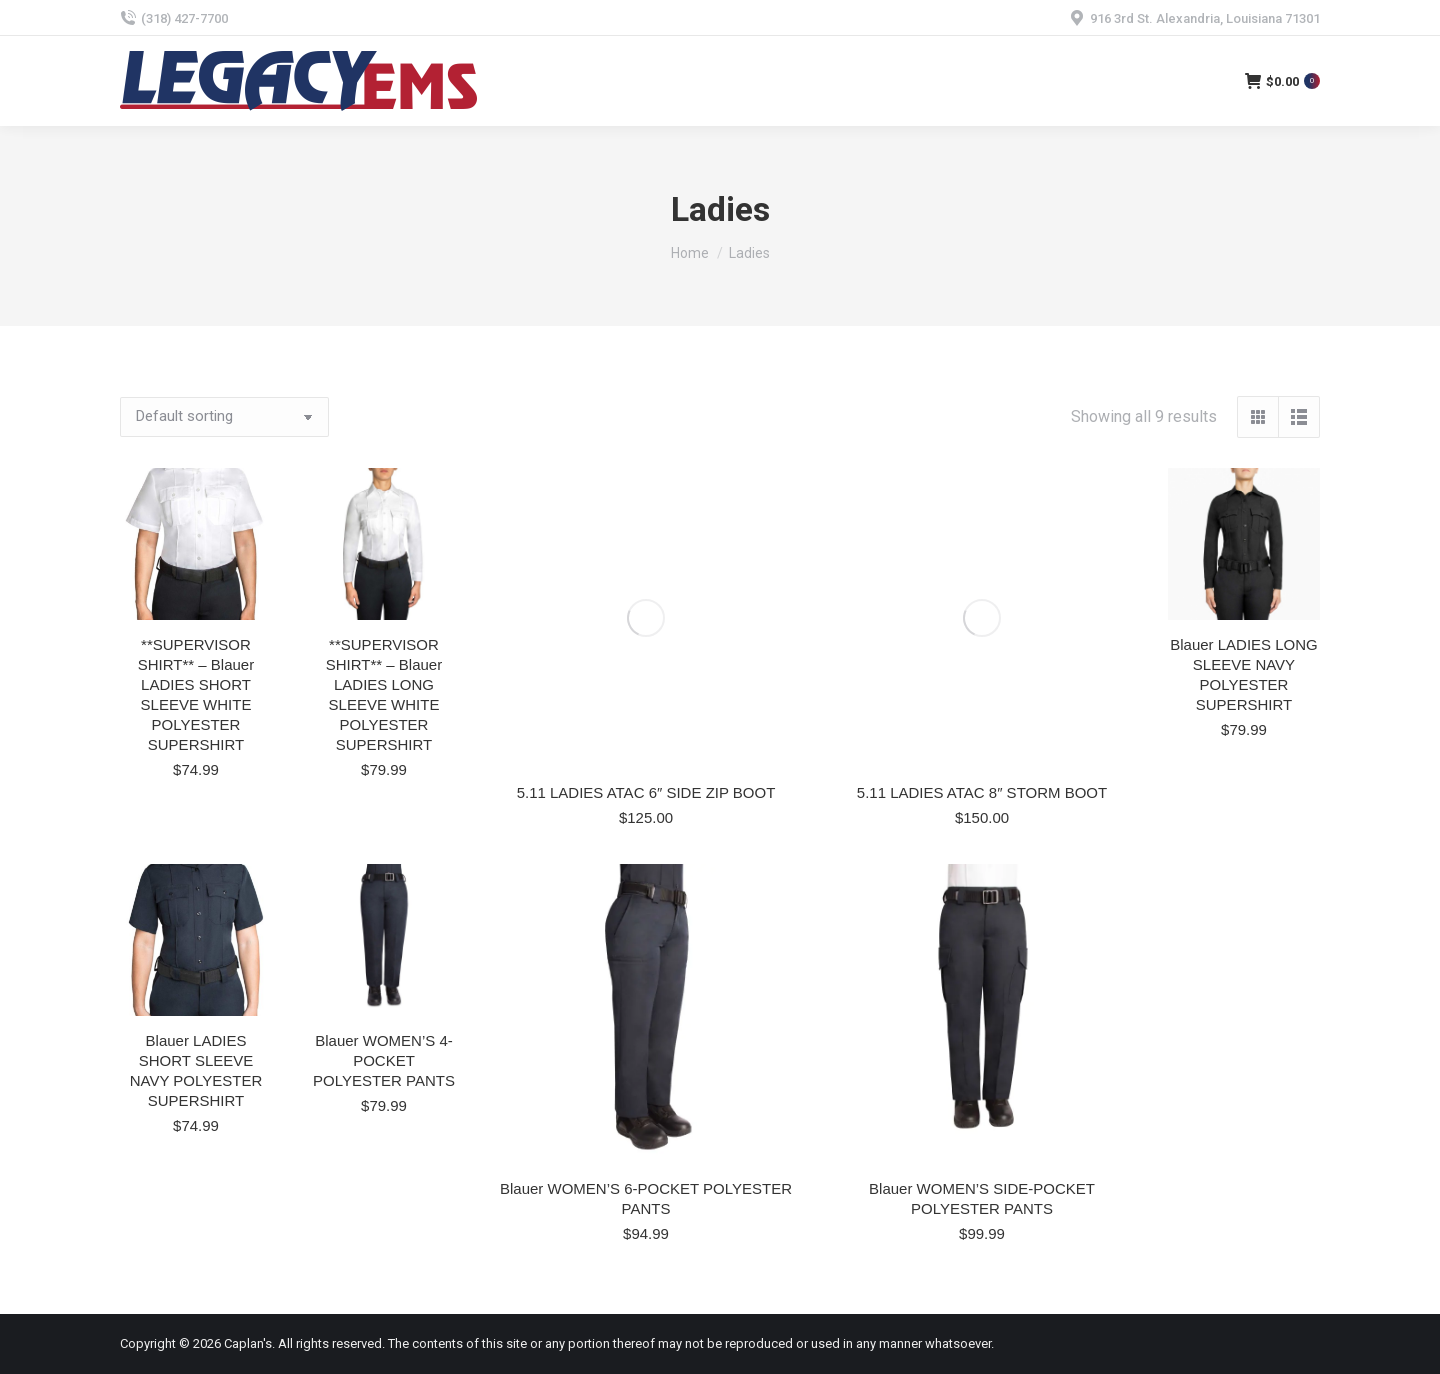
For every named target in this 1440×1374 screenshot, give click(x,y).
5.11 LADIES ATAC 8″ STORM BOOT (982, 792)
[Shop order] (224, 417)
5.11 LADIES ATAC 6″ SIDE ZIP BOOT (646, 792)
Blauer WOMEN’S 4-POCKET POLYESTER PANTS (384, 1060)
